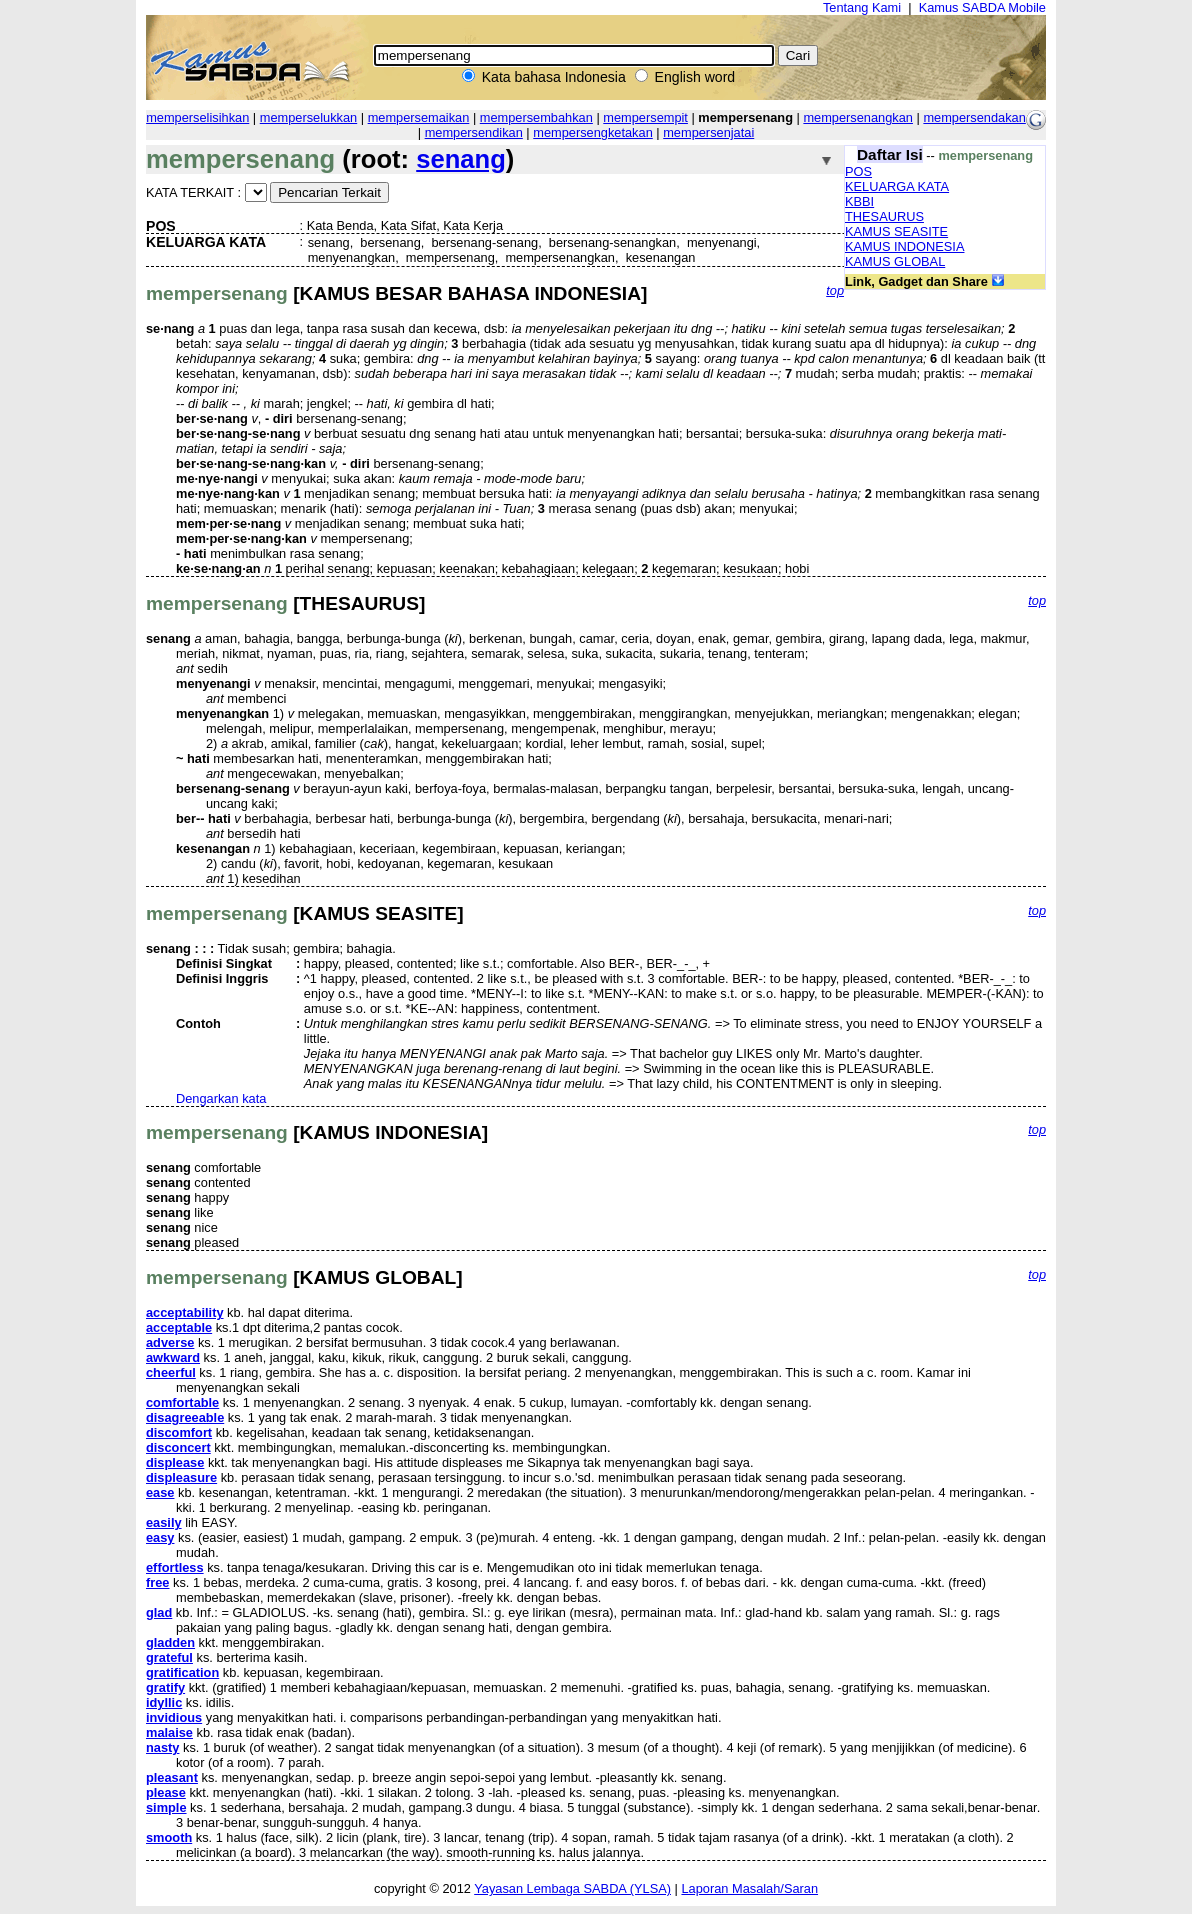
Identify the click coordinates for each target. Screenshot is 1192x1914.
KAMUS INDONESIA (904, 246)
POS (858, 171)
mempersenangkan (858, 117)
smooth (169, 1837)
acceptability (185, 1312)
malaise (169, 1732)
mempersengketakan (593, 132)
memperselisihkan (197, 117)
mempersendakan (974, 117)
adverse (170, 1342)
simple (166, 1807)
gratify (165, 1687)
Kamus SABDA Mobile (982, 7)
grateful (169, 1657)
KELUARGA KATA (897, 186)
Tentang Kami (862, 7)
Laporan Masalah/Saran (749, 1888)
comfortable (182, 1402)
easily (164, 1522)
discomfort (179, 1432)
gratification (182, 1672)
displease (175, 1462)
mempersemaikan (419, 117)
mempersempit (645, 117)
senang (461, 159)
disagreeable (185, 1417)
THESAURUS (884, 216)
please (166, 1792)
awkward (173, 1357)
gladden (170, 1642)
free (157, 1582)
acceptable (179, 1327)
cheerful (171, 1372)
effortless (175, 1567)
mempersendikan (474, 132)
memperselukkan (308, 117)
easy (160, 1537)
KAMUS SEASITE (896, 231)
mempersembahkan (536, 117)
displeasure (181, 1477)
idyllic (164, 1702)
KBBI (859, 201)
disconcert (178, 1447)
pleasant (172, 1777)
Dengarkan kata (221, 1098)
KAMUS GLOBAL (895, 261)
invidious (174, 1717)
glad (159, 1612)
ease (160, 1492)
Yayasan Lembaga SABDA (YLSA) (572, 1888)
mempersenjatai (708, 132)
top (835, 290)
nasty (162, 1747)
